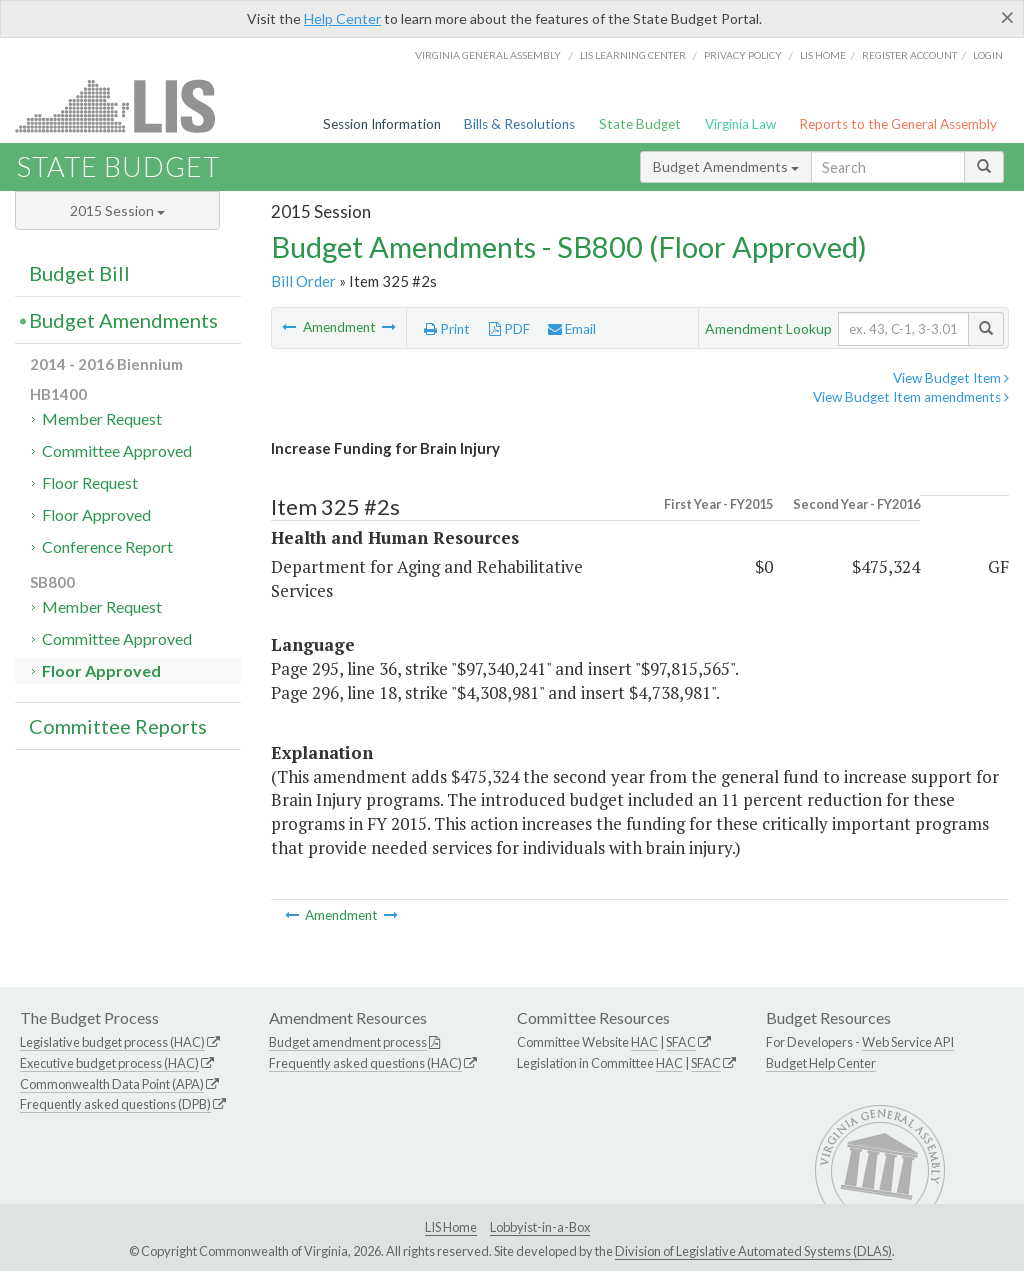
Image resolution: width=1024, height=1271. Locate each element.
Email (572, 329)
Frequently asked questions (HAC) (365, 1063)
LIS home (823, 55)
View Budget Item (951, 378)
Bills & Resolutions (519, 124)
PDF (509, 329)
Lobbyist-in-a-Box (540, 1227)
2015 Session (117, 210)
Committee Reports (118, 726)
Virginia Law (740, 124)
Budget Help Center (821, 1063)
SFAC (681, 1042)
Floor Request (90, 482)
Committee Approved (117, 450)
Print (447, 329)
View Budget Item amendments (911, 397)
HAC (644, 1042)
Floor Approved (96, 514)
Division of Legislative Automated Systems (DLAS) (753, 1251)
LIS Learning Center (633, 55)
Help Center (342, 18)
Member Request (102, 418)
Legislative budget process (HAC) (112, 1042)
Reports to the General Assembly (898, 124)
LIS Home (451, 1227)
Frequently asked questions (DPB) (115, 1104)
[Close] (1007, 17)
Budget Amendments (726, 166)
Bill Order (303, 281)
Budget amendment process (348, 1042)
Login (988, 55)
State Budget (640, 124)
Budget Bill (79, 273)
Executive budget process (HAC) (109, 1063)
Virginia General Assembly (488, 55)
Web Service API (908, 1042)
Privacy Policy (743, 55)
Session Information (382, 124)
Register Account (909, 55)
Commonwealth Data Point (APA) (112, 1084)
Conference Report (107, 546)
